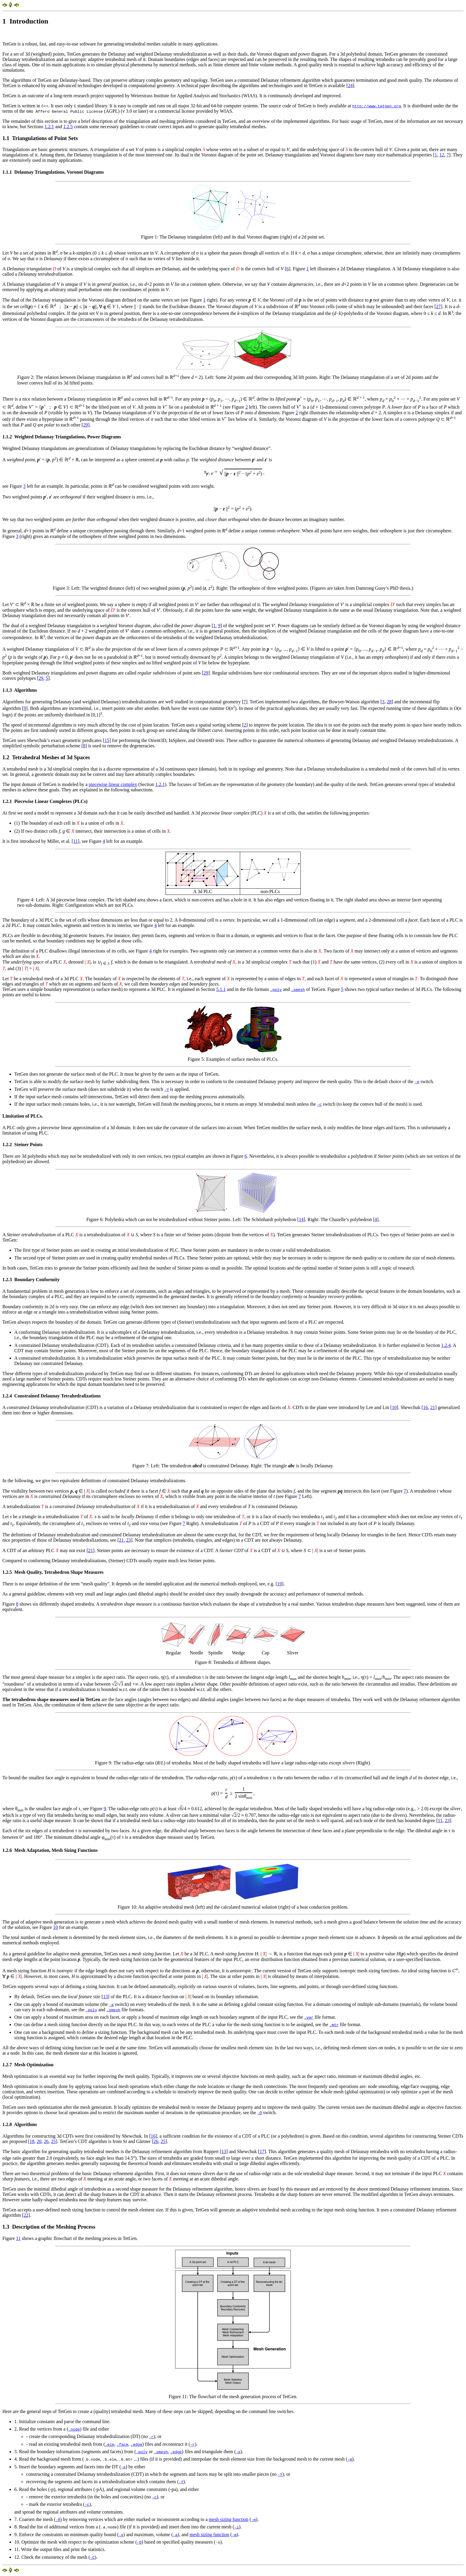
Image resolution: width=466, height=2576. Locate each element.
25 (53, 2141)
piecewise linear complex (113, 784)
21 (432, 1407)
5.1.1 (221, 989)
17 (262, 2151)
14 (301, 1219)
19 (279, 1583)
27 (438, 306)
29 (85, 424)
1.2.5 (68, 126)
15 (107, 740)
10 (394, 1407)
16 (425, 1407)
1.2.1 (49, 126)
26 (46, 2141)
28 (389, 701)
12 (441, 154)
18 (32, 2141)
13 (105, 1996)
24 (350, 85)
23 (128, 1540)
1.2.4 (446, 1345)
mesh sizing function (228, 2519)
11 (75, 841)
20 (39, 2141)
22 (26, 2215)
